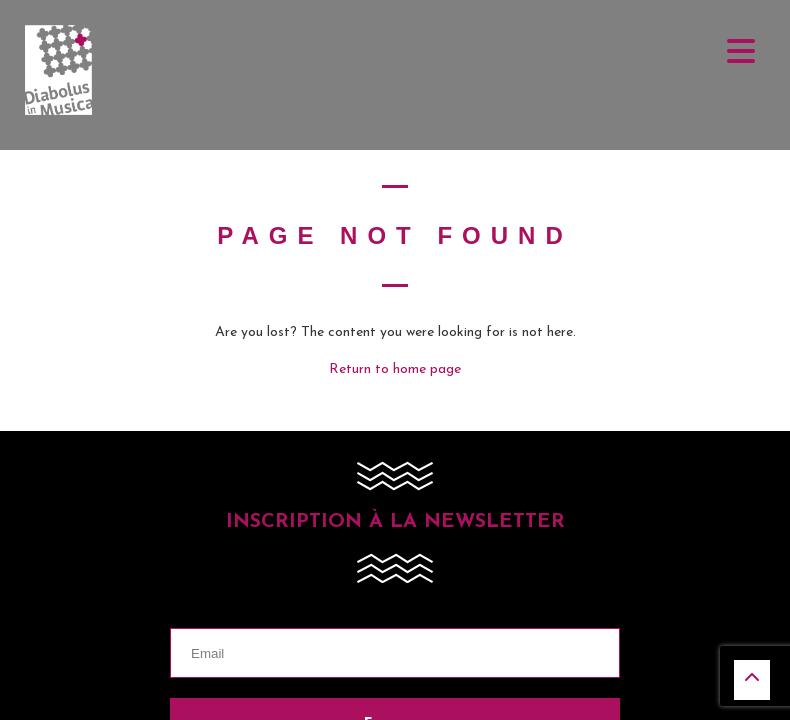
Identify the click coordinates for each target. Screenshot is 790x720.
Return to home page (395, 369)
